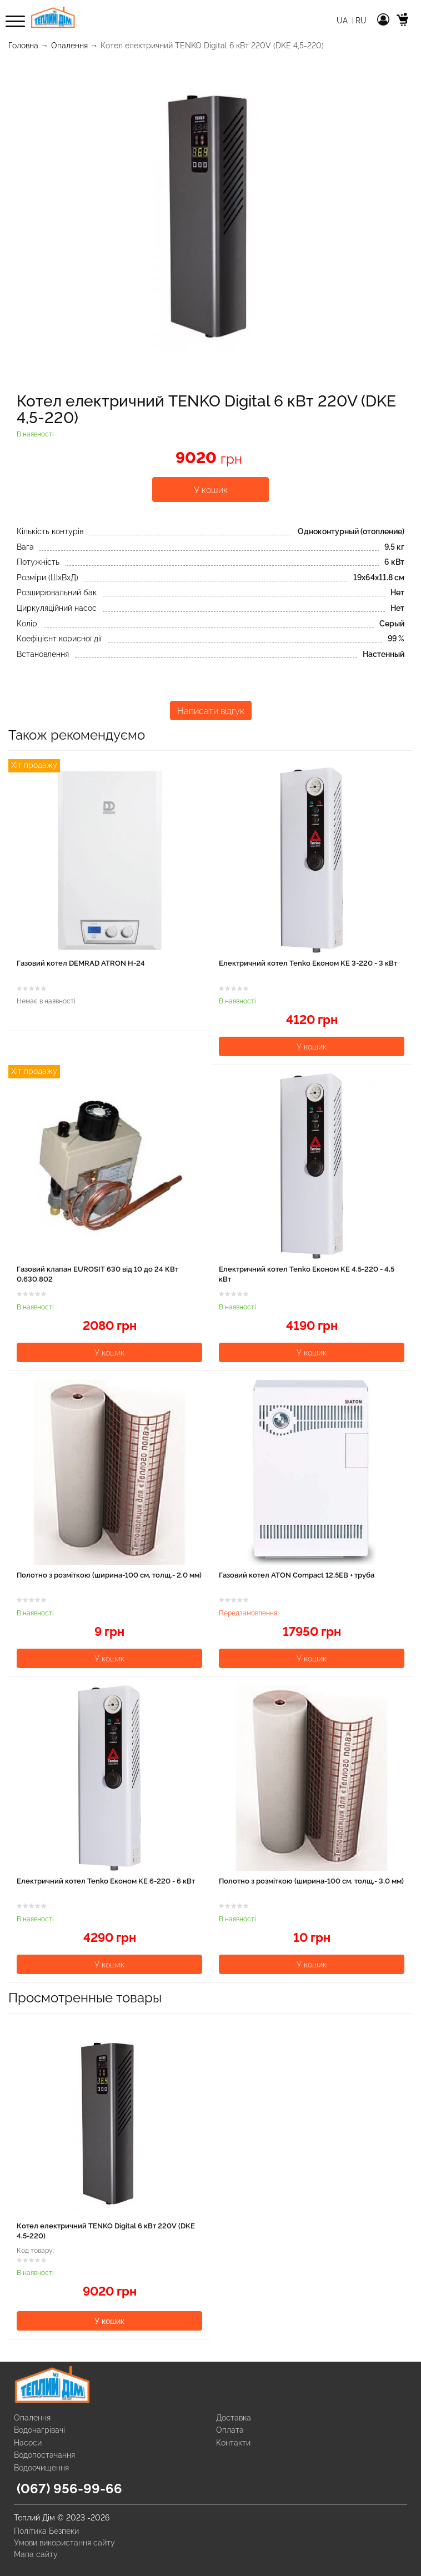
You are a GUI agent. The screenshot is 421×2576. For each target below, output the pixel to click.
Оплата (230, 2430)
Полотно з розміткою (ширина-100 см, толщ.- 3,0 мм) (311, 1881)
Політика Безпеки (46, 2531)
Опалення (69, 45)
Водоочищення (41, 2467)
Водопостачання (44, 2455)
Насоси (28, 2442)
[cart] (402, 21)
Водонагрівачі (39, 2430)
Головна (23, 45)
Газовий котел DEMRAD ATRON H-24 (81, 963)
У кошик (211, 490)
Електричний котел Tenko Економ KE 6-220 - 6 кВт (106, 1881)
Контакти (233, 2442)
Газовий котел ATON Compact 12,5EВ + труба (296, 1575)
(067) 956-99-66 (69, 2488)
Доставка (233, 2417)
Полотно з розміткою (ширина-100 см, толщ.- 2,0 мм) (109, 1575)
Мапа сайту (36, 2554)
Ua (343, 20)
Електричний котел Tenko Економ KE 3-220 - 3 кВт (308, 963)
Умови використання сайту (64, 2543)
